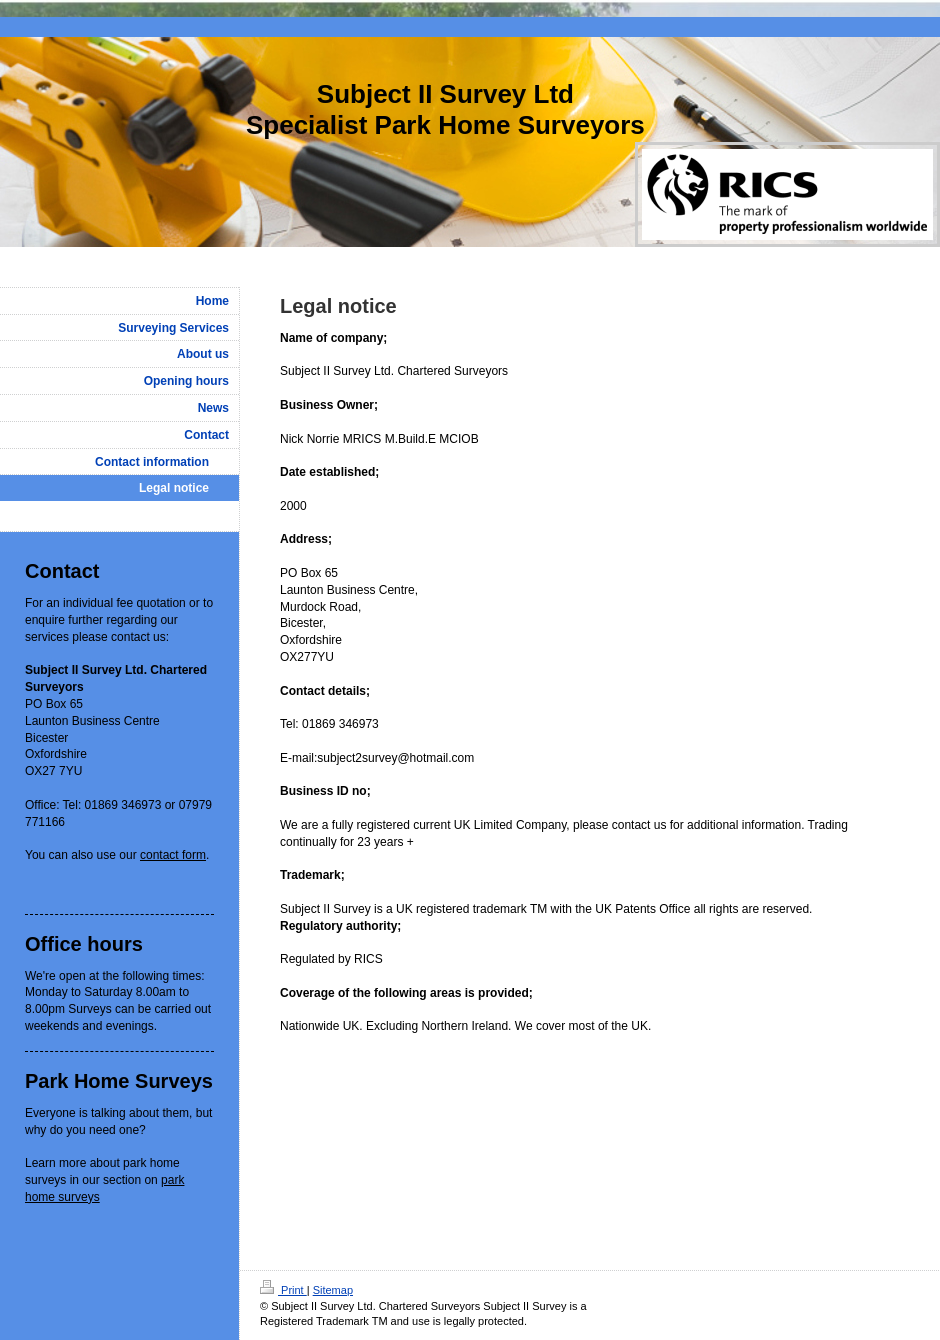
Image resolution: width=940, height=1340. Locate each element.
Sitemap (333, 1290)
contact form (173, 855)
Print (283, 1290)
